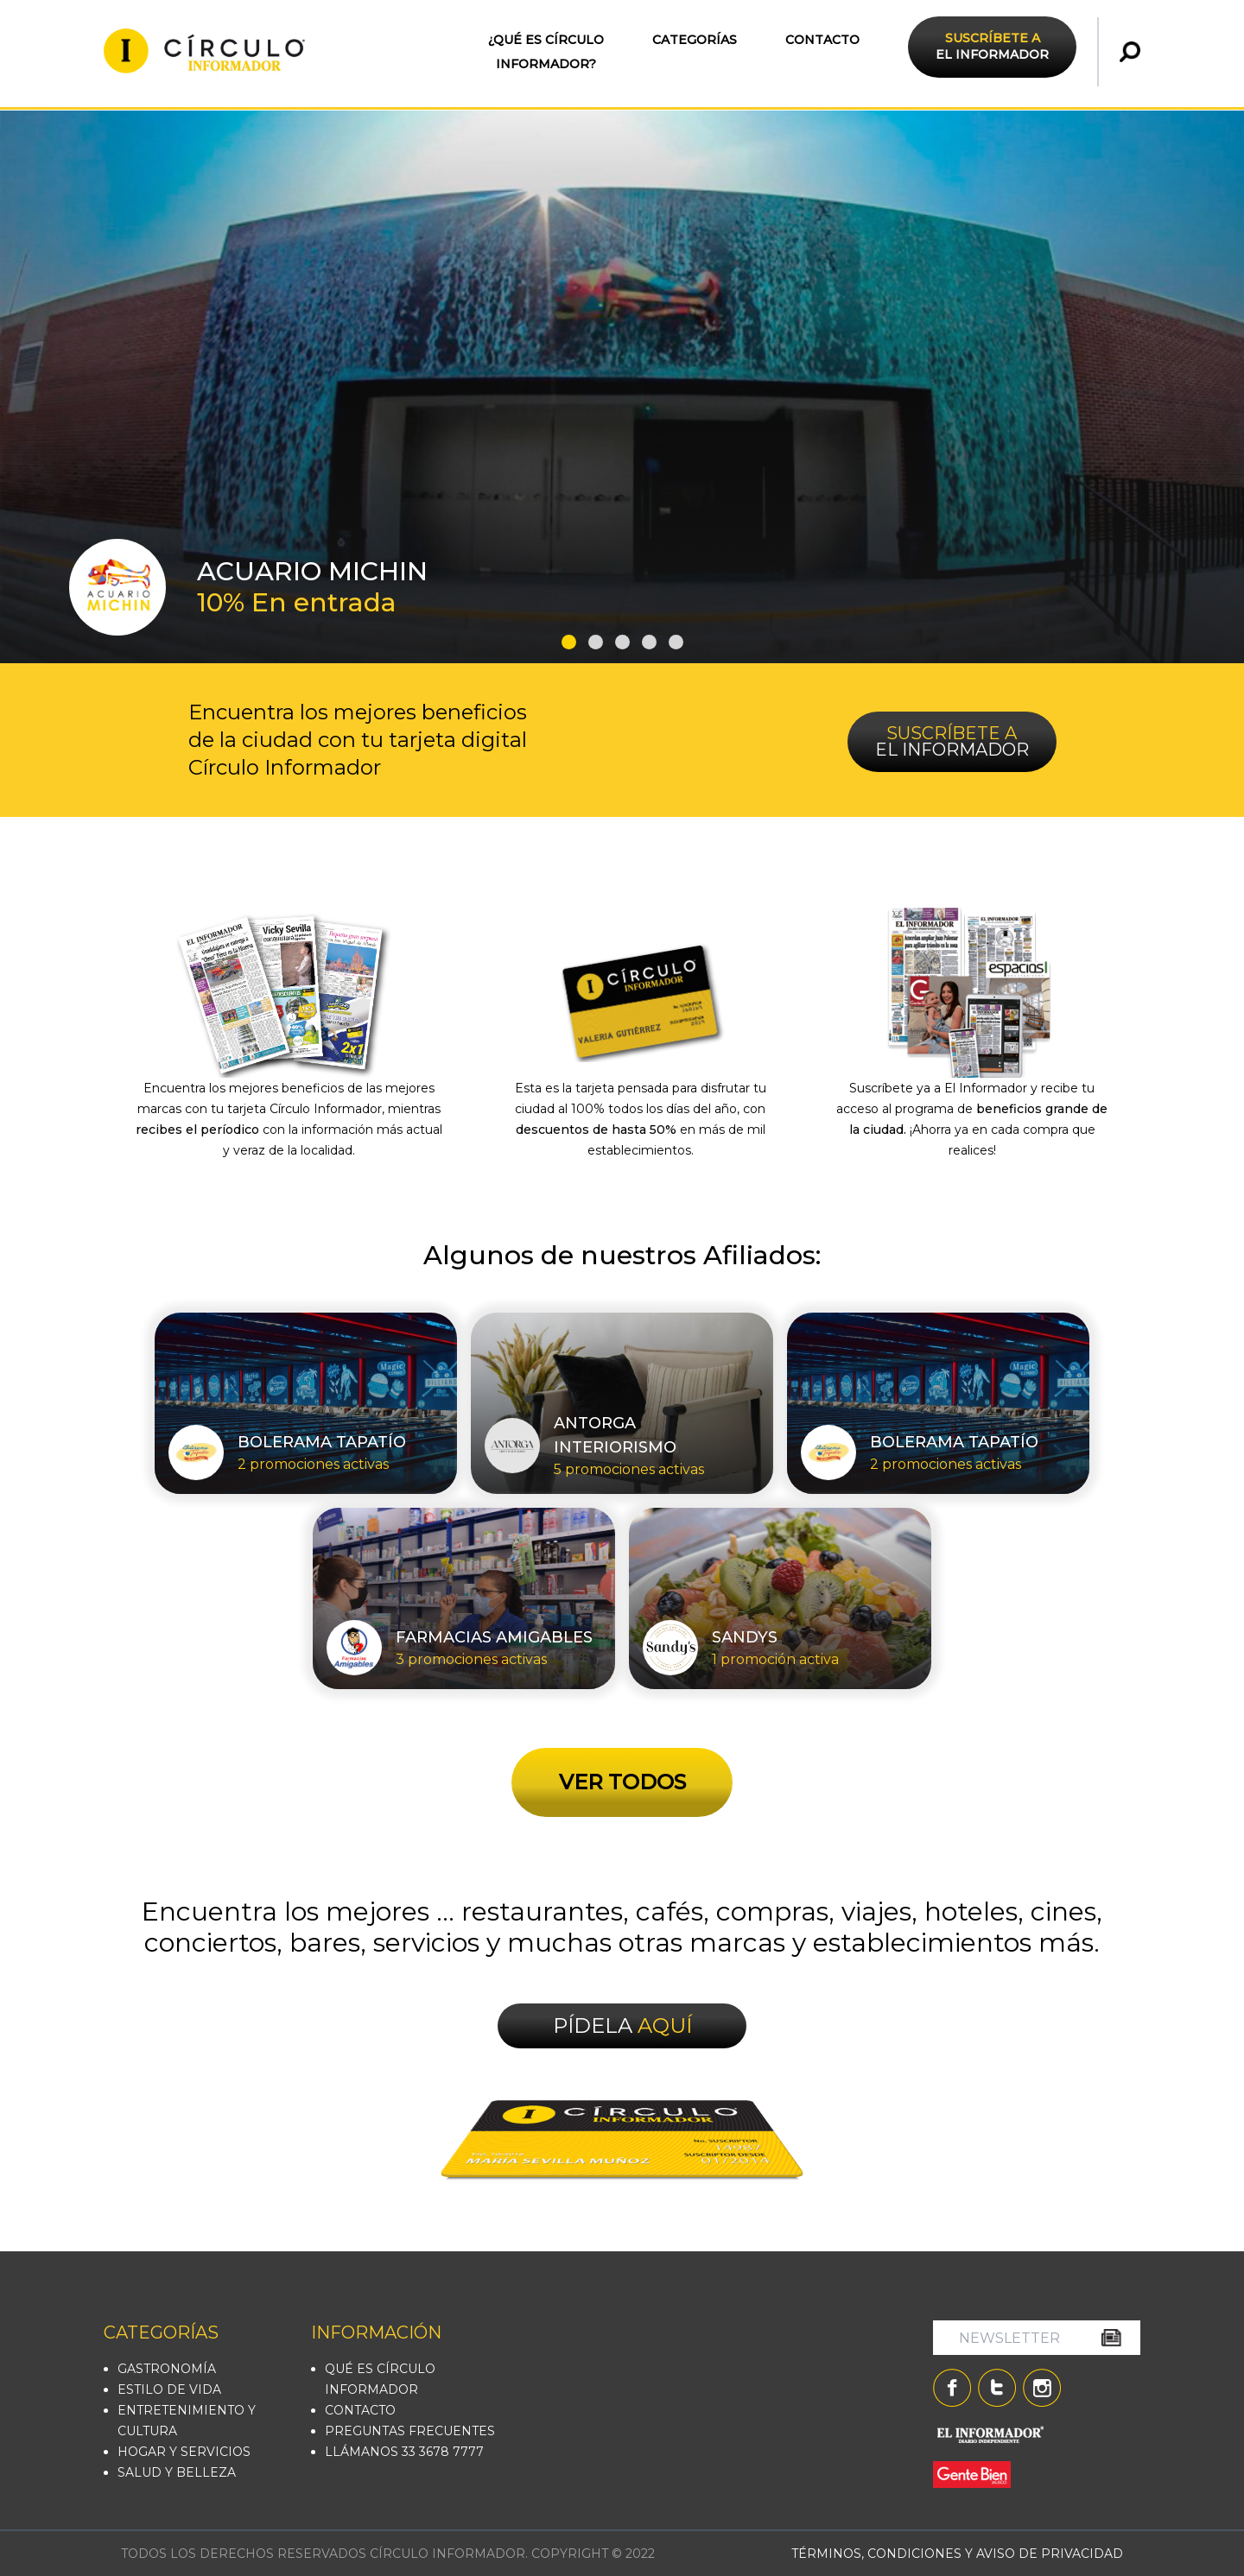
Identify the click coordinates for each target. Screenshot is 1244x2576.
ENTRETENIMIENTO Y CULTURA (186, 2420)
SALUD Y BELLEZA (176, 2472)
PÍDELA (622, 2025)
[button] (568, 642)
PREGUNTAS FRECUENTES (410, 2431)
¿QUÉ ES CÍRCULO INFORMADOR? (546, 52)
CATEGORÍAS (694, 39)
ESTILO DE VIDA (169, 2389)
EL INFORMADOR (992, 46)
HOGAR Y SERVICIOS (184, 2451)
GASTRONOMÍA (166, 2369)
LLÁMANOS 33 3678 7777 (404, 2451)
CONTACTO (822, 39)
